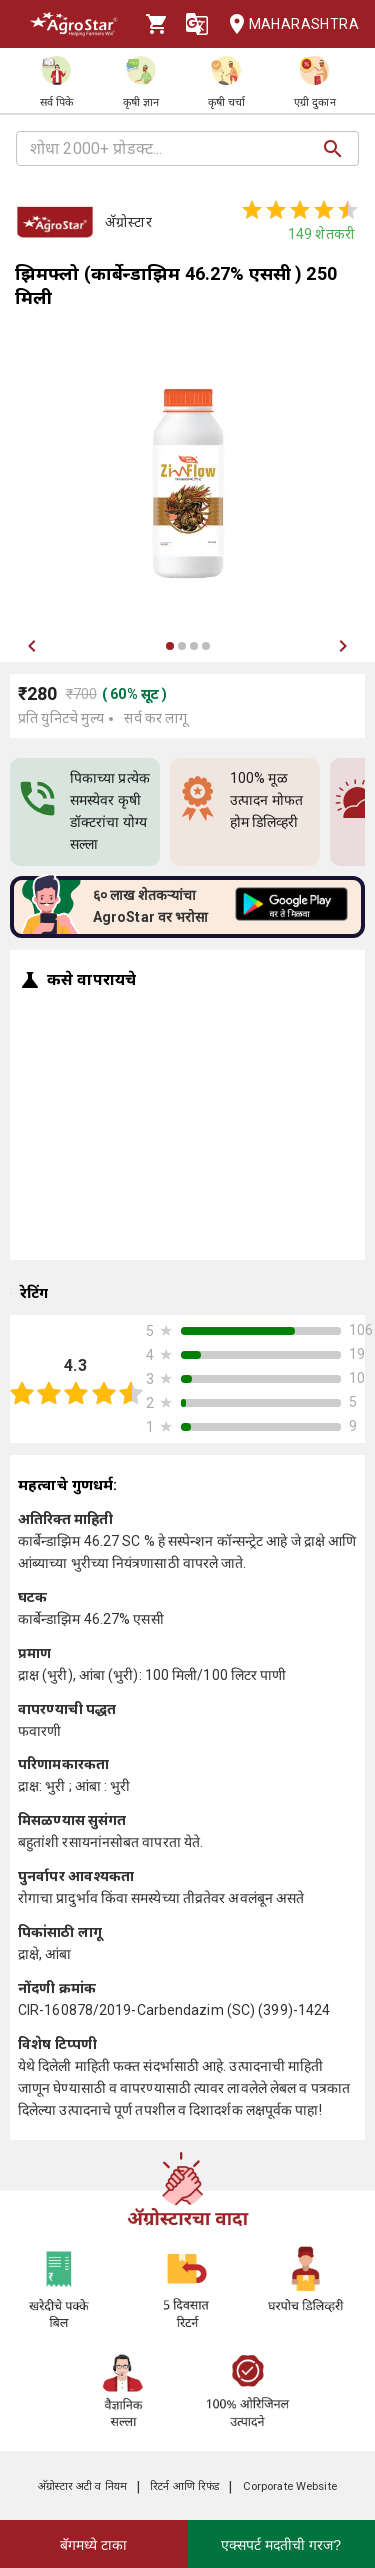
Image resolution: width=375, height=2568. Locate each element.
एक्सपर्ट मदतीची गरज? (281, 2545)
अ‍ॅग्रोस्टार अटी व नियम (82, 2486)
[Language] (197, 24)
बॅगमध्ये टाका (93, 2545)
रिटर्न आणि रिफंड (184, 2486)
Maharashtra (288, 24)
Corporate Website (290, 2486)
